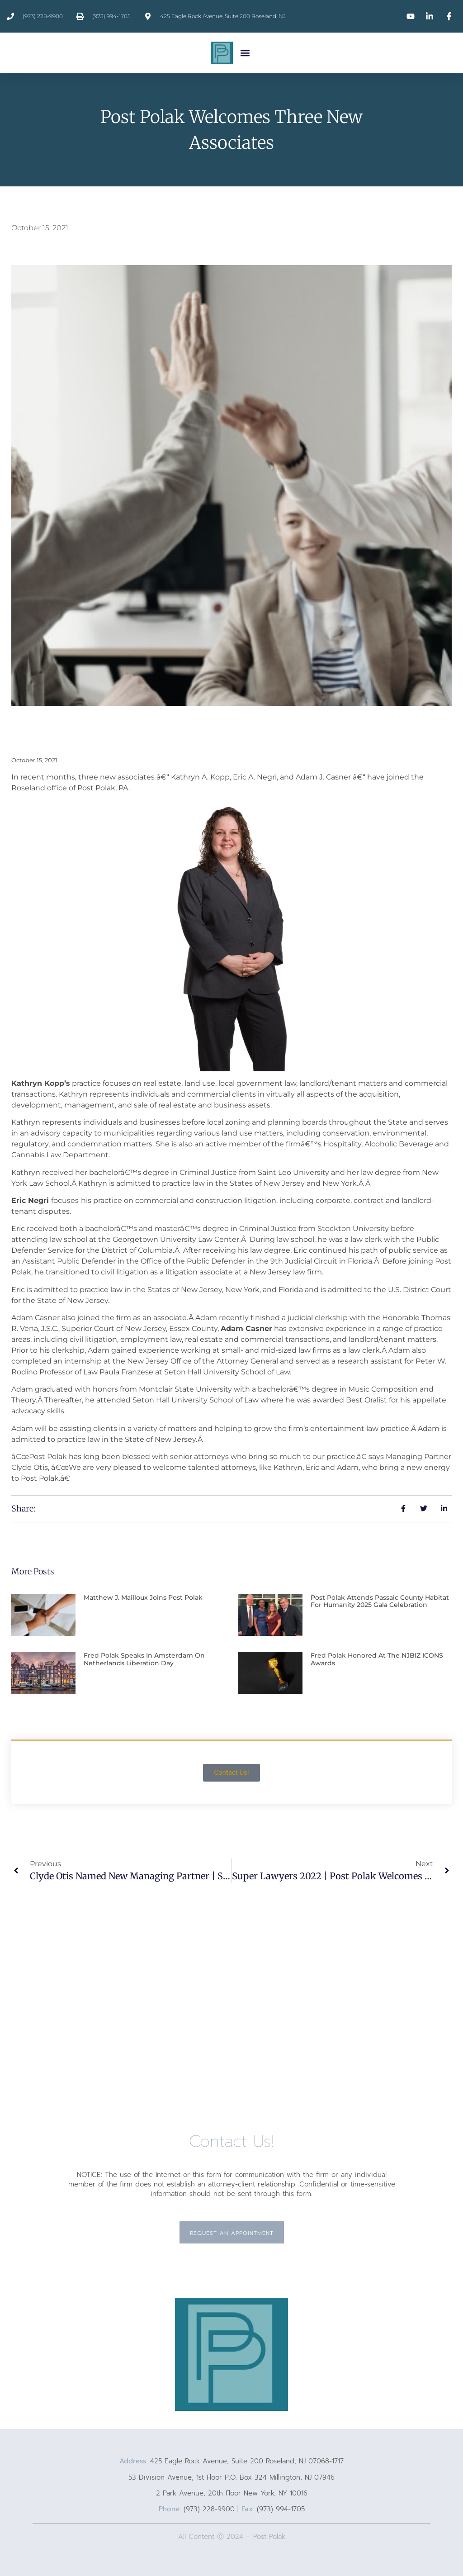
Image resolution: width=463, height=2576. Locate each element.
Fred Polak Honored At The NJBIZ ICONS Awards (377, 1659)
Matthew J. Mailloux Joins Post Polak (143, 1597)
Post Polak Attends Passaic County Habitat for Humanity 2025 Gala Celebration (380, 1601)
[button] (244, 52)
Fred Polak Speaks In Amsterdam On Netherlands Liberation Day (144, 1659)
